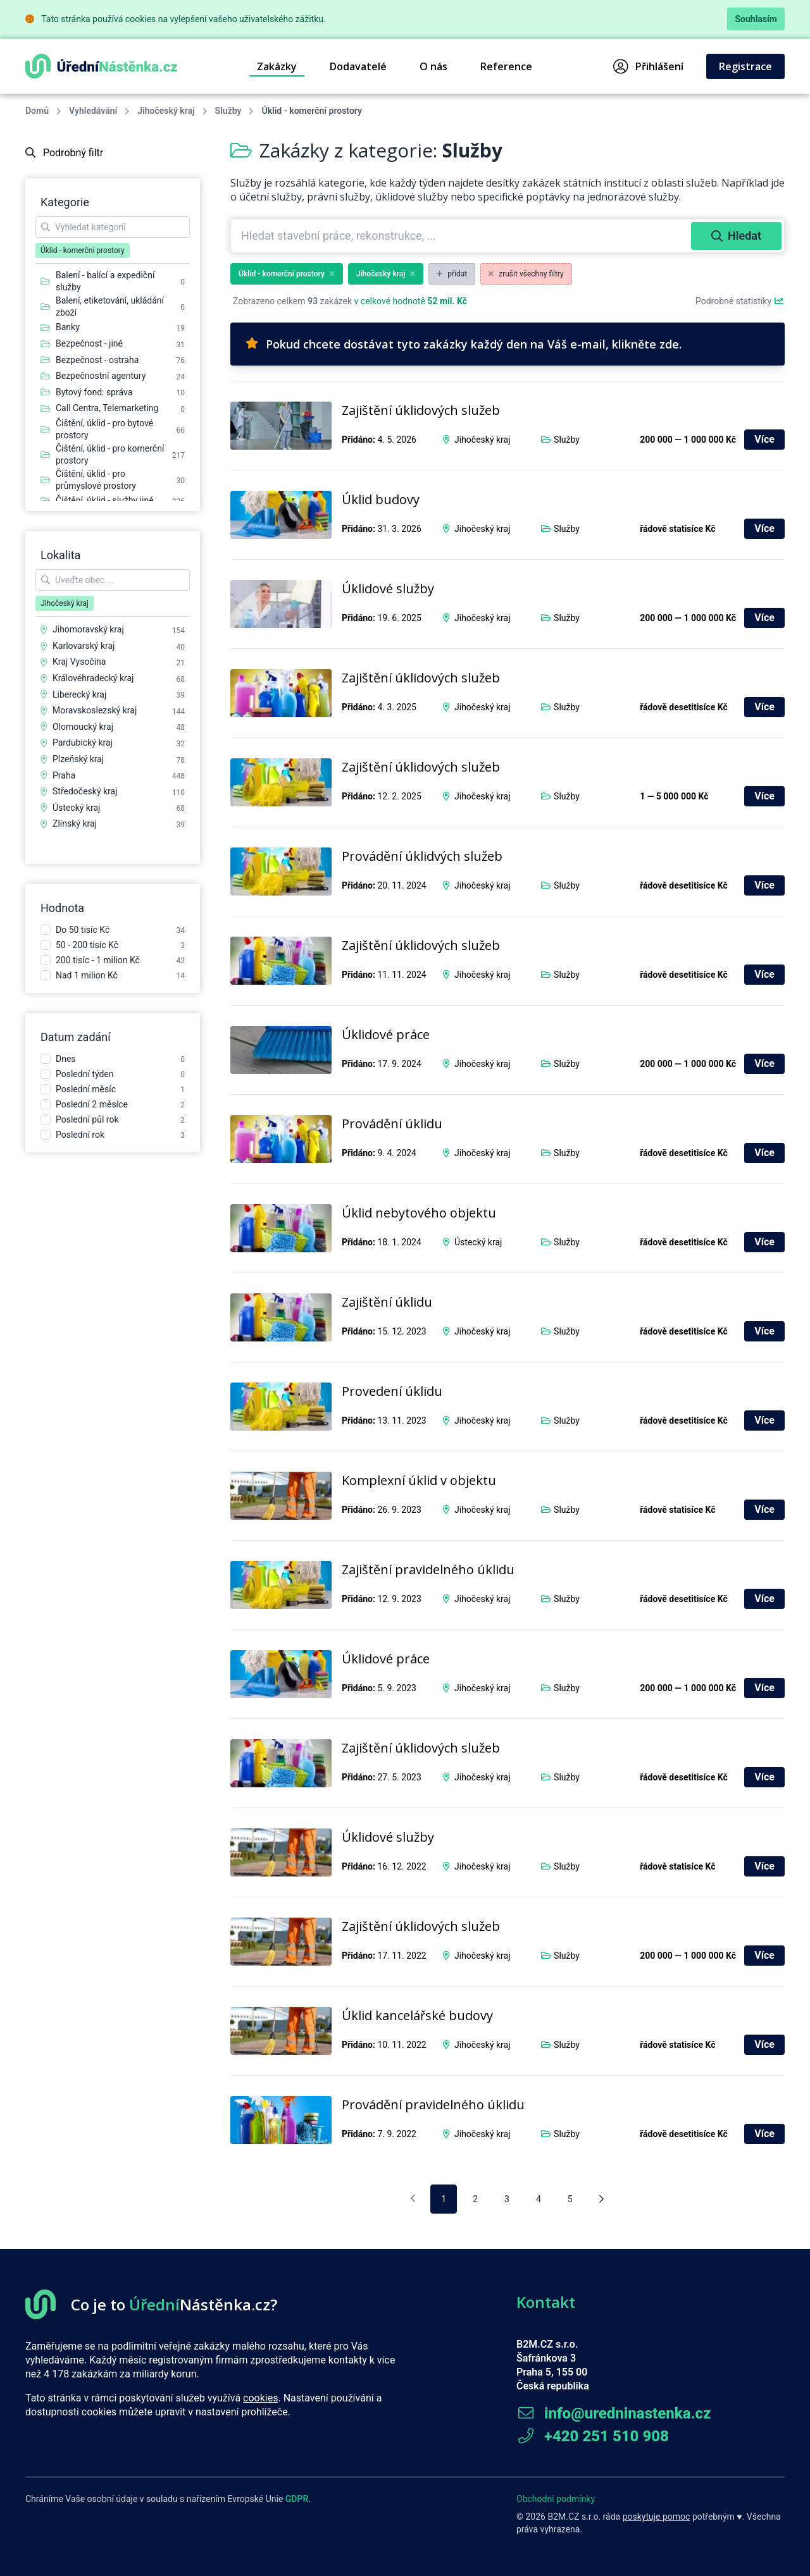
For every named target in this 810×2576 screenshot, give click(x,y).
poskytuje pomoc (656, 2516)
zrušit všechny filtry (526, 273)
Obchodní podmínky (555, 2499)
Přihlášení (648, 66)
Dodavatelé (358, 66)
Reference (506, 66)
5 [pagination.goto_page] (570, 2199)
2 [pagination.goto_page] (475, 2199)
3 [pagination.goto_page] (506, 2199)
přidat (452, 273)
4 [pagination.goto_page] (538, 2199)
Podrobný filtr (64, 153)
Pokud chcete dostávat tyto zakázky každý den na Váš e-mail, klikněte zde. (464, 344)
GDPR (297, 2499)
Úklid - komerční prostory (287, 273)
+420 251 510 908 (592, 2436)
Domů (37, 111)
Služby (228, 111)
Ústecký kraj (478, 1242)
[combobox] (462, 236)
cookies (260, 2398)
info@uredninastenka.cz (613, 2413)
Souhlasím (756, 19)
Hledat (736, 235)
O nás (433, 66)
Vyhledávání (93, 111)
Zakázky (277, 66)
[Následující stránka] (601, 2199)
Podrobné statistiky (740, 301)
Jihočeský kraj (165, 111)
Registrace (745, 66)
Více (764, 439)
